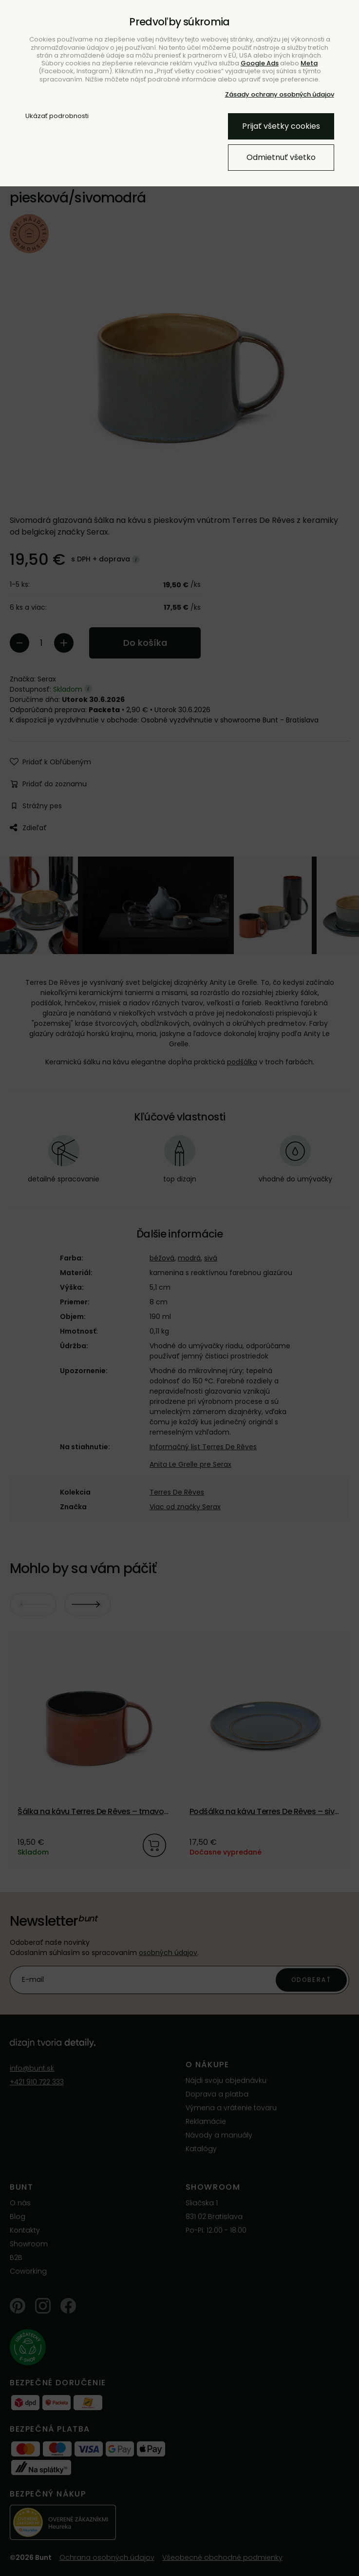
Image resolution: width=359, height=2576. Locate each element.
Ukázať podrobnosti (57, 116)
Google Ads (260, 63)
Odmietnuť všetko (281, 157)
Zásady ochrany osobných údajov (279, 94)
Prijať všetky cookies (281, 126)
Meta (309, 63)
